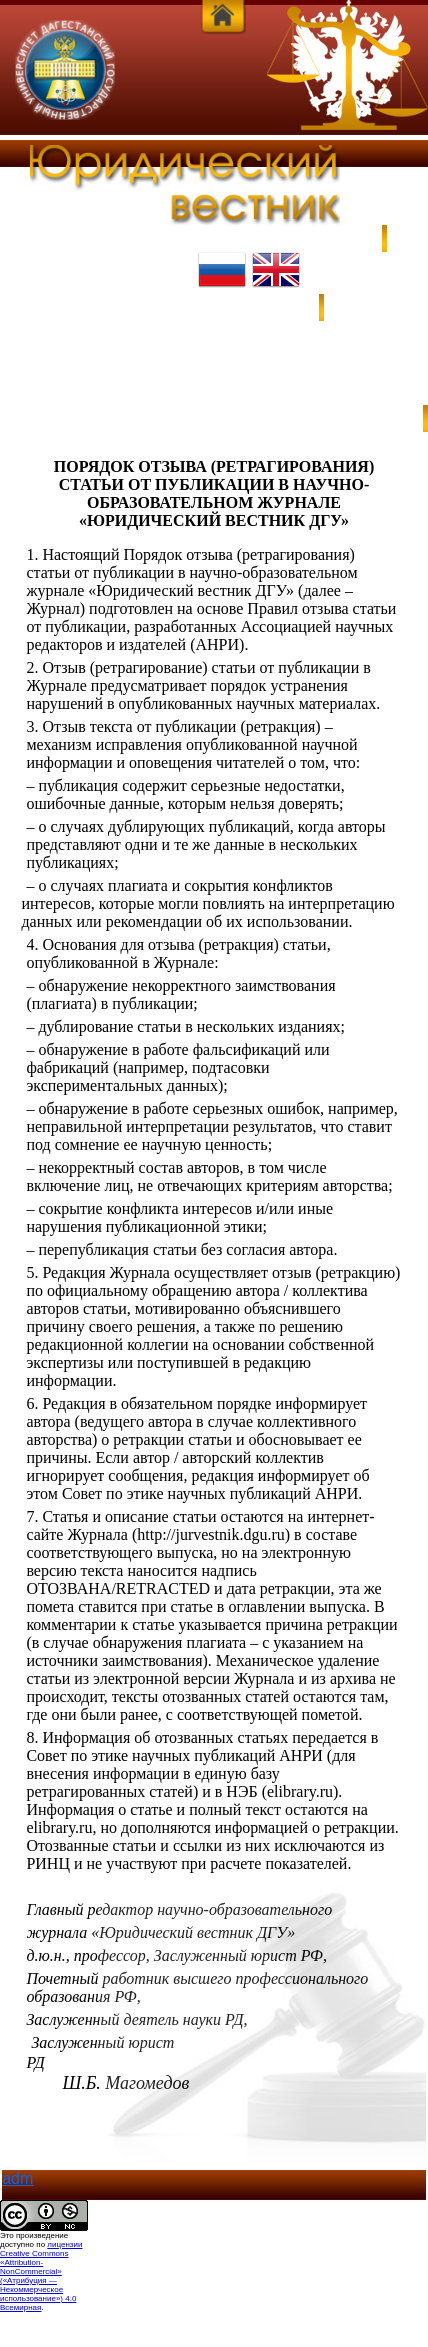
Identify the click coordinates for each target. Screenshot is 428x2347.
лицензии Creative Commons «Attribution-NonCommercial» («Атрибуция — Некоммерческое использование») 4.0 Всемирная (41, 2276)
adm (17, 2178)
